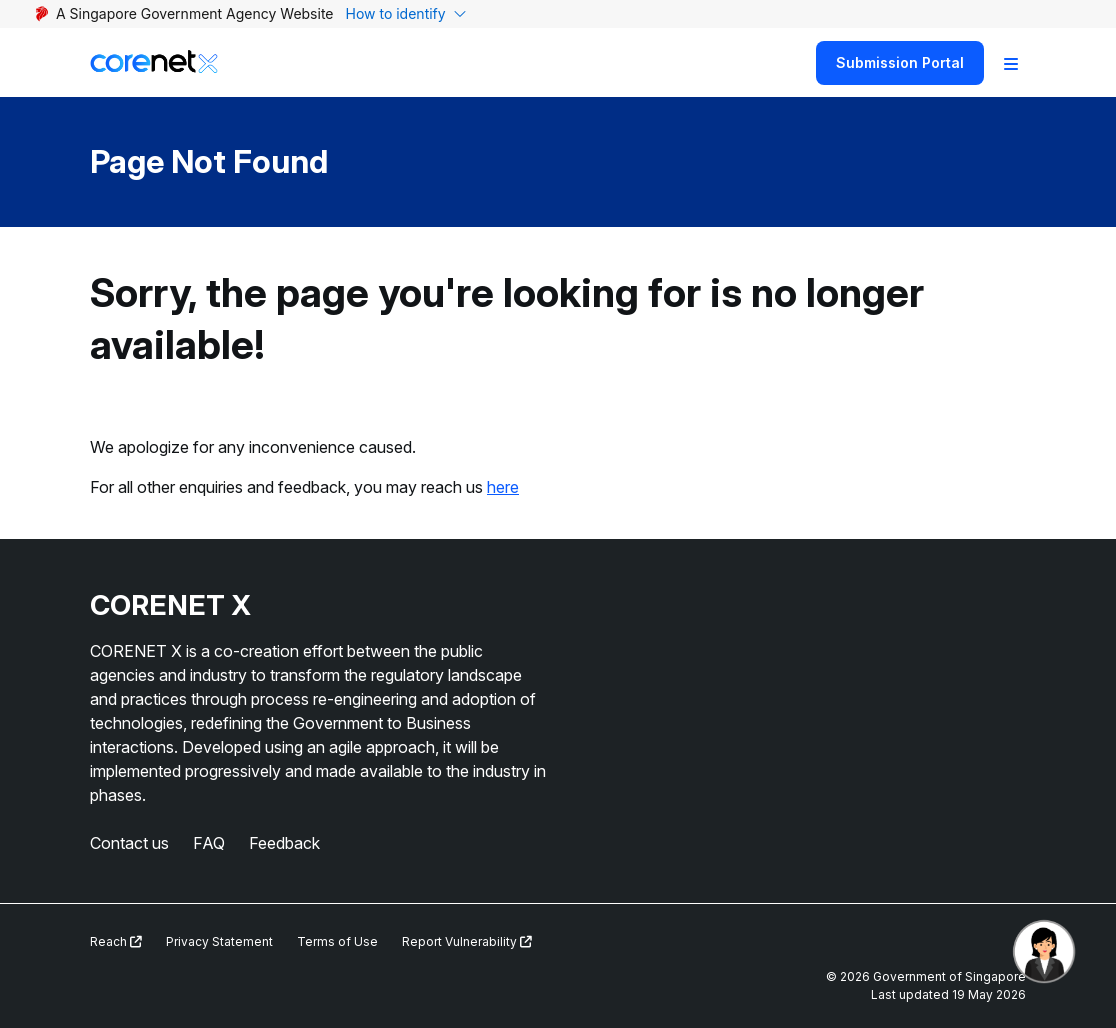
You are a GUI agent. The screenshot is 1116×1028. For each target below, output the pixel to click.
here (503, 487)
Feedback (284, 843)
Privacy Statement (219, 941)
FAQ (209, 843)
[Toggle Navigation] (1011, 63)
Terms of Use (337, 941)
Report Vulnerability (467, 941)
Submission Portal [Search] (900, 62)
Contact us (129, 843)
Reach (116, 941)
